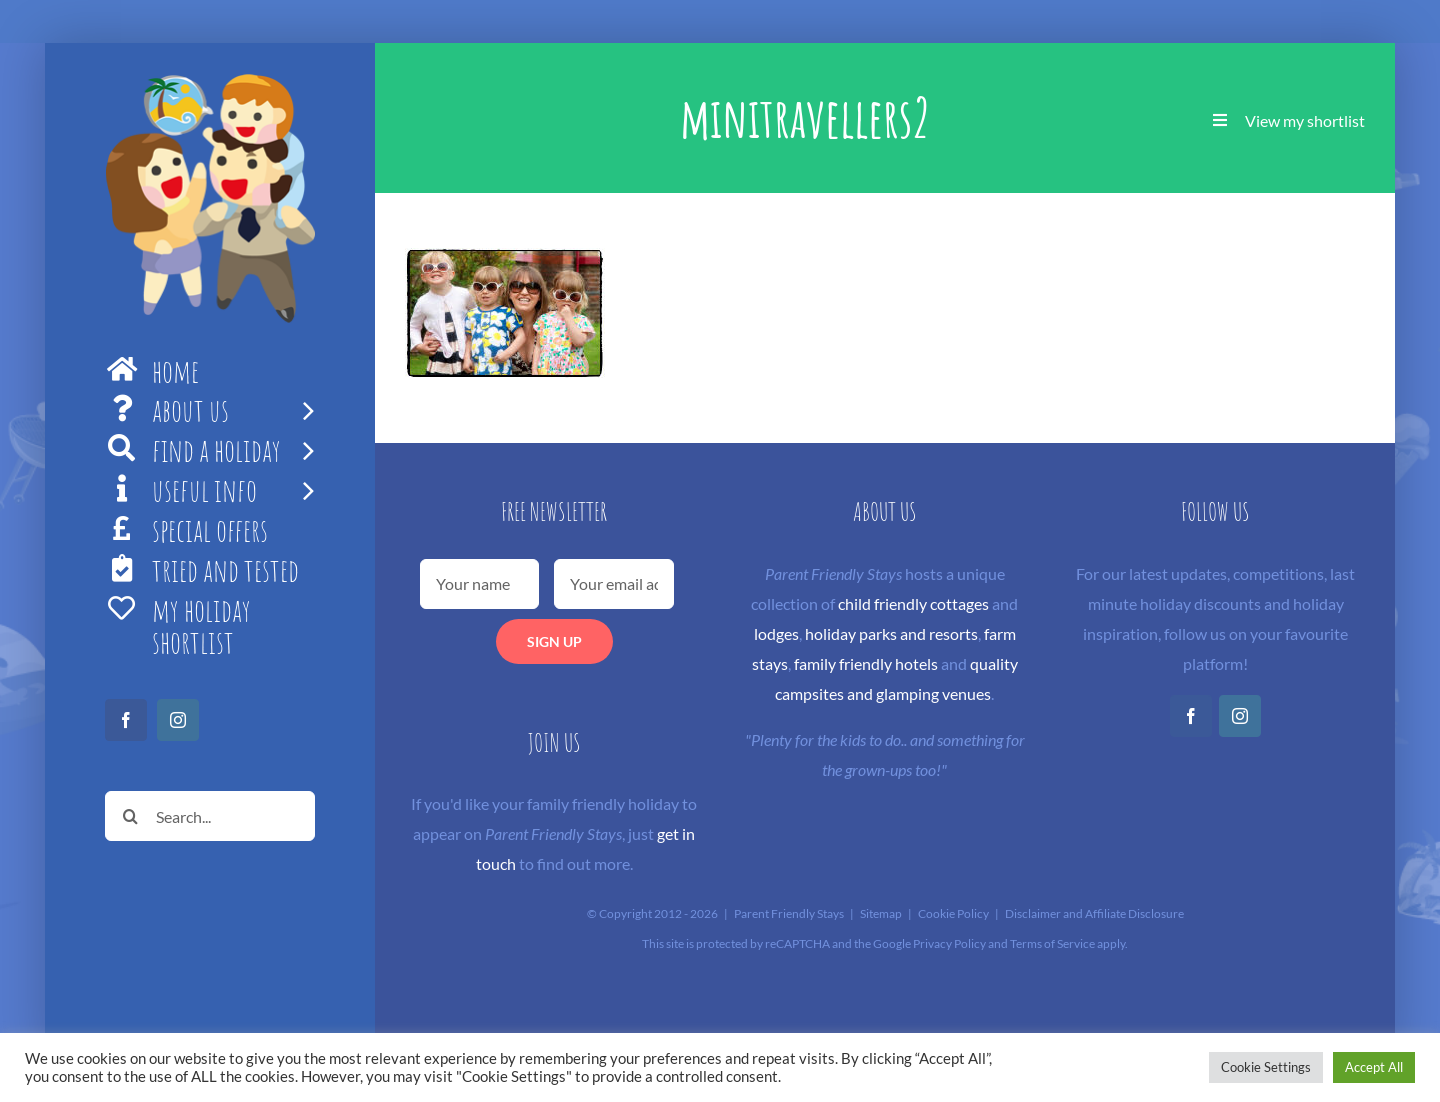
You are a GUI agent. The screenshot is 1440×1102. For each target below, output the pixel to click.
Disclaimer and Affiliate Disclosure (1094, 913)
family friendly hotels (866, 663)
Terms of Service (1052, 943)
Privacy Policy (949, 943)
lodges (776, 633)
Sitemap (881, 913)
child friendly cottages (913, 603)
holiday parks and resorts (891, 633)
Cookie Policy (953, 913)
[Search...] (210, 816)
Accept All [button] (1374, 1067)
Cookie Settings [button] (1266, 1067)
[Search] (130, 816)
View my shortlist (1305, 120)
